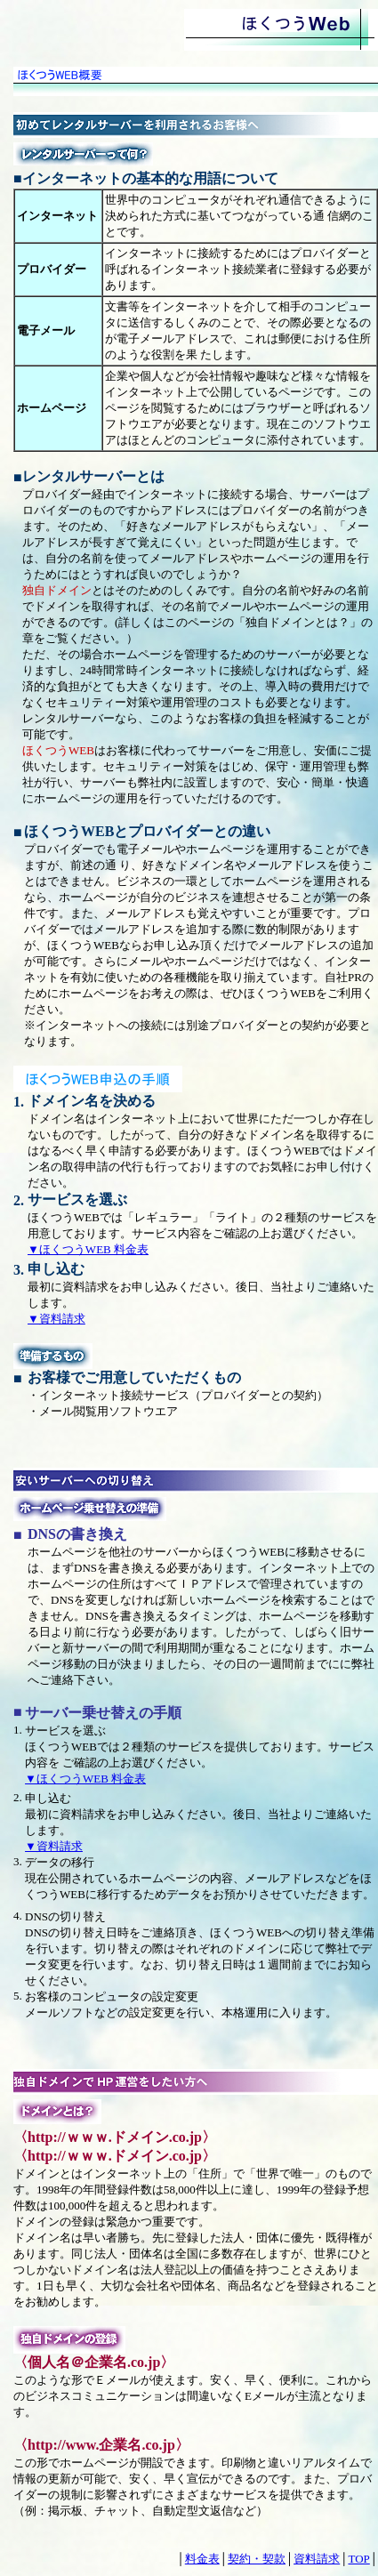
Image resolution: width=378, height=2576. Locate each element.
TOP (358, 2558)
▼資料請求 (56, 1318)
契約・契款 (257, 2558)
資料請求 (317, 2558)
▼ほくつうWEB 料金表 (88, 1249)
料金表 (202, 2558)
